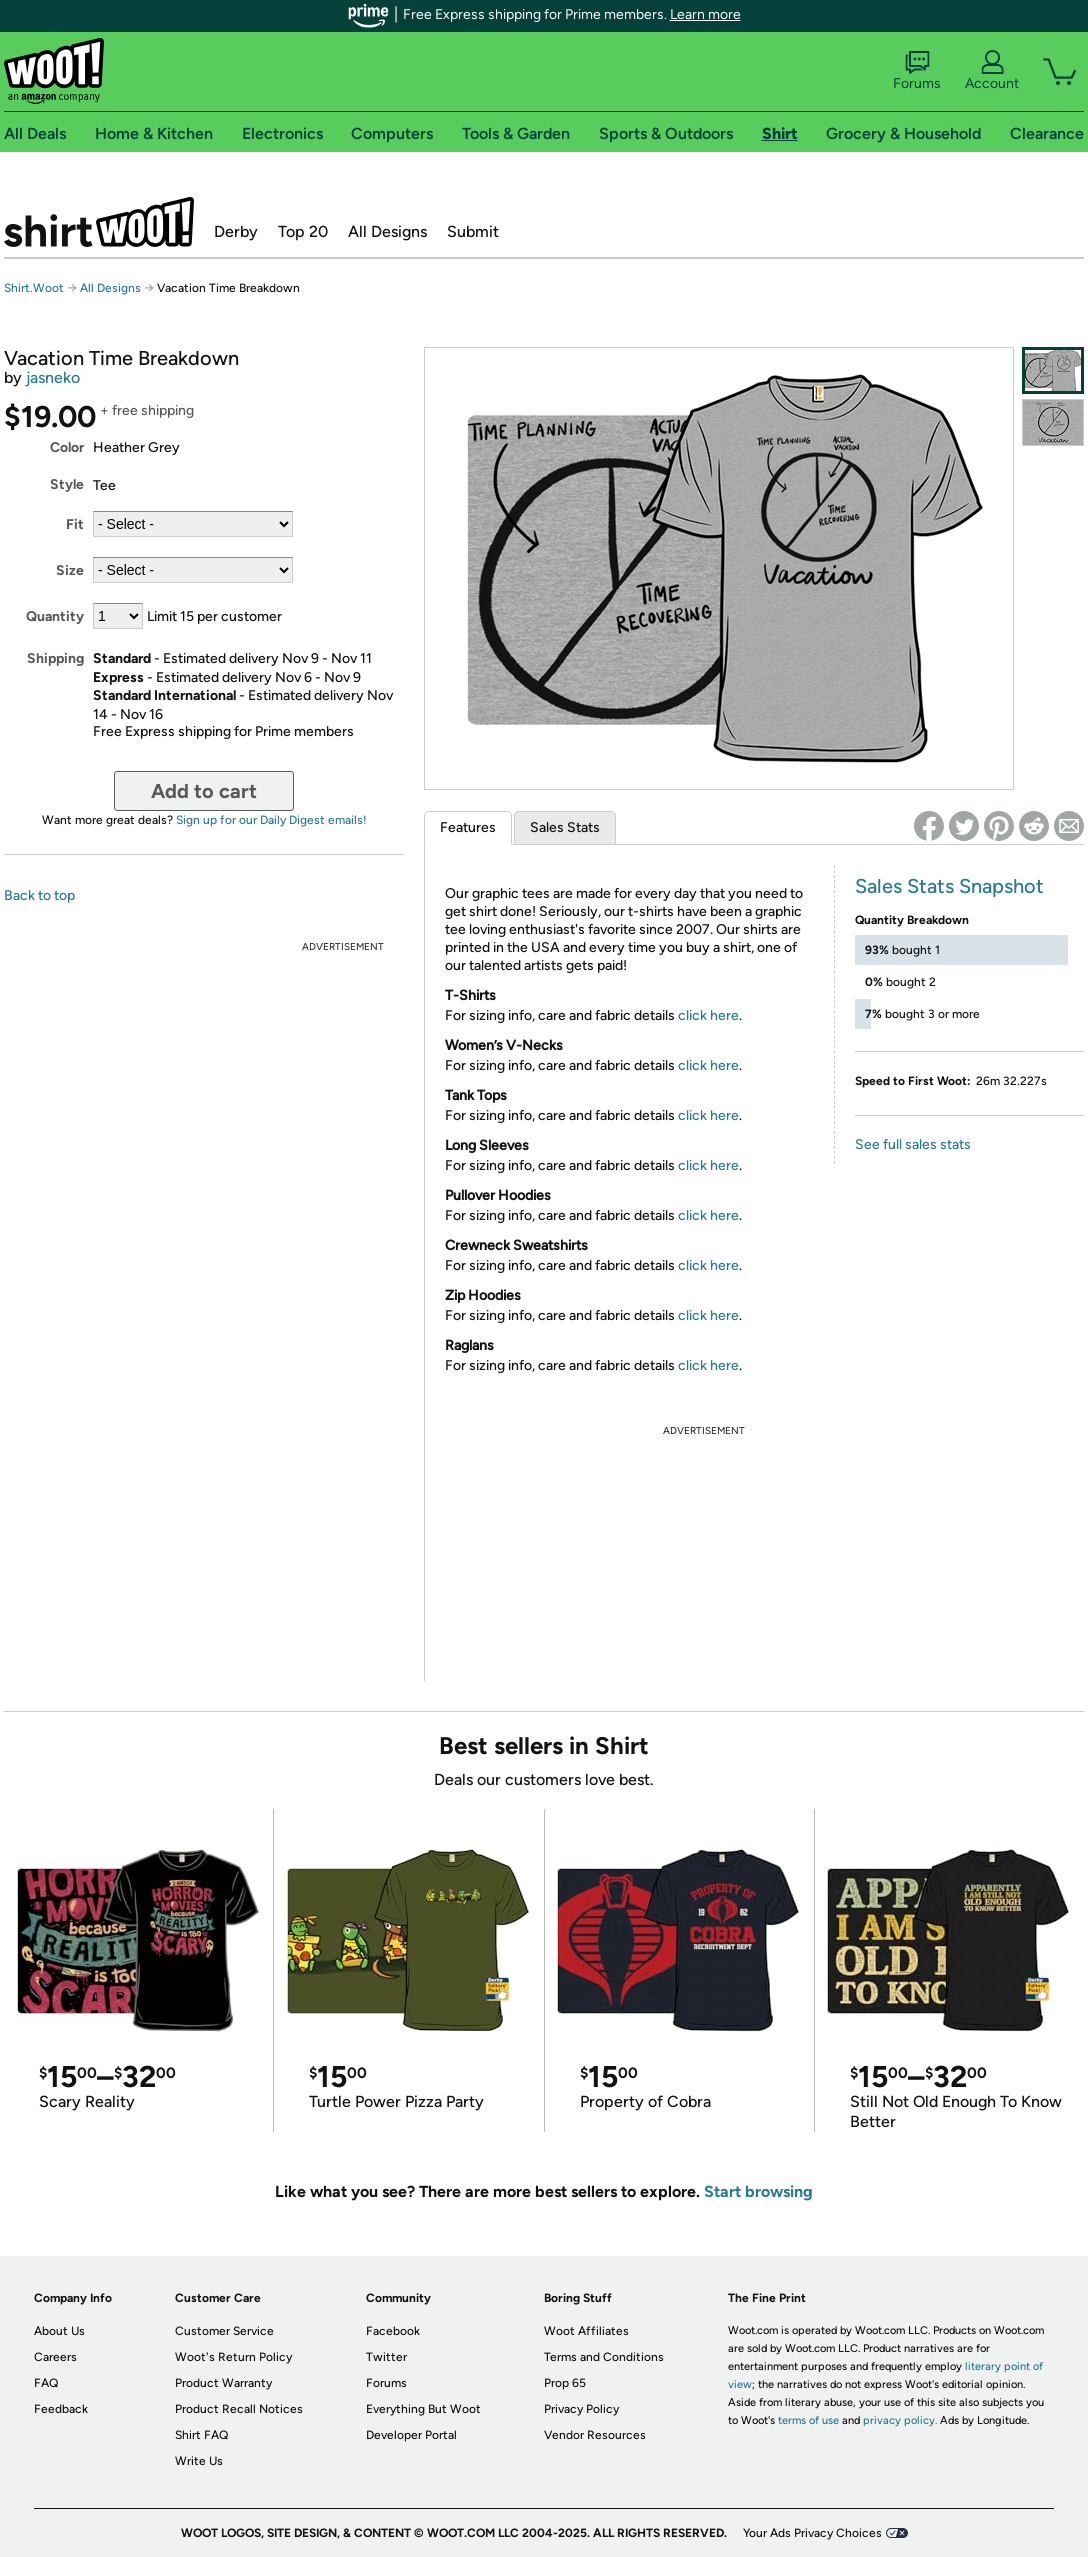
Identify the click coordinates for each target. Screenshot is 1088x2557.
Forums (917, 71)
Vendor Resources (595, 2435)
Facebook (393, 2331)
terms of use (808, 2420)
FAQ (46, 2383)
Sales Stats (565, 827)
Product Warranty (223, 2383)
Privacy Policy (581, 2409)
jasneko (53, 377)
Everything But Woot (423, 2409)
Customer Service (224, 2331)
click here (708, 1015)
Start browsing (758, 2191)
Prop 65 (565, 2383)
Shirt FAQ (201, 2435)
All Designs (387, 231)
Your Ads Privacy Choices (812, 2533)
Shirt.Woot (99, 222)
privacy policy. (900, 2420)
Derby (236, 231)
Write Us (199, 2461)
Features (468, 827)
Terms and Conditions (604, 2357)
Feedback (61, 2409)
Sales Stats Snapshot (949, 886)
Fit (75, 524)
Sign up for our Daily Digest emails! (271, 820)
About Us (59, 2331)
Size (70, 570)
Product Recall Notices (239, 2409)
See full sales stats (913, 1144)
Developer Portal (411, 2435)
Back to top (39, 895)
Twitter (386, 2357)
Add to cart (204, 791)
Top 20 (303, 231)
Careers (55, 2357)
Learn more (705, 14)
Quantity (55, 616)
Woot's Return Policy (233, 2357)
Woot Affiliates (586, 2331)
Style (67, 484)
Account (992, 71)
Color (67, 447)
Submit (473, 231)
